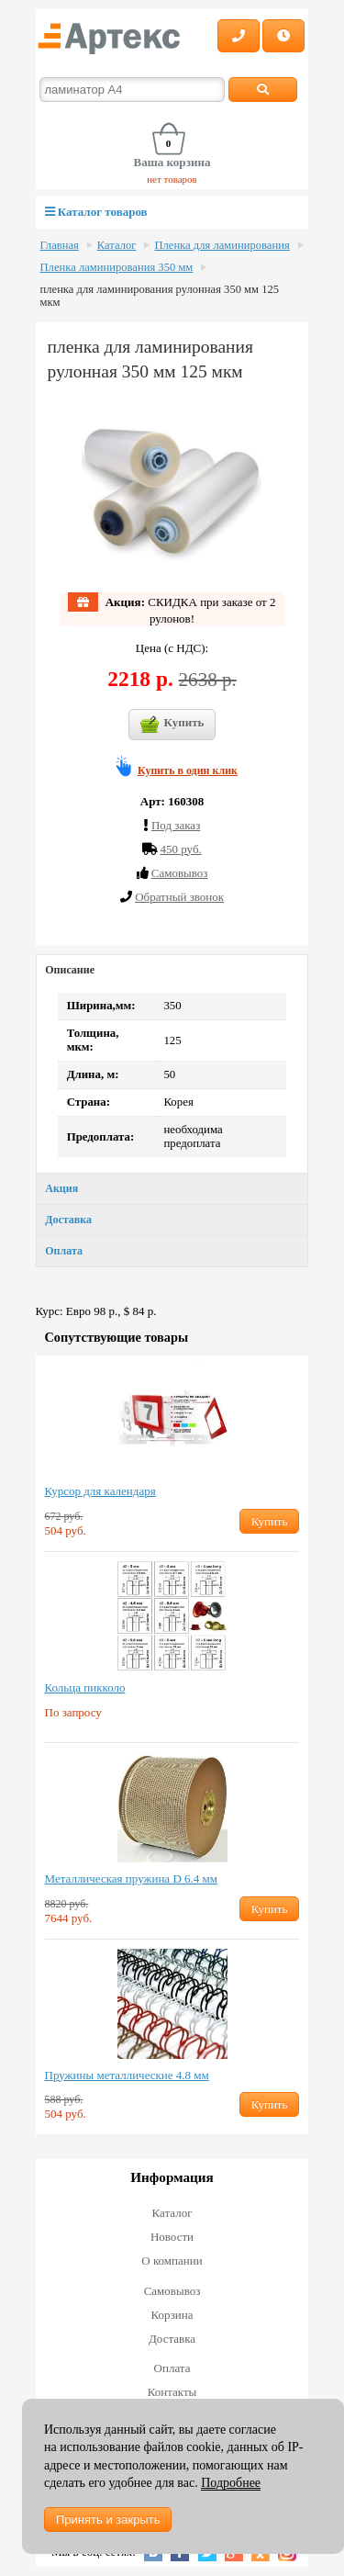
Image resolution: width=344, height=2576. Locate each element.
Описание (69, 969)
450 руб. (180, 849)
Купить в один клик (188, 770)
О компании (171, 2260)
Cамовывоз (179, 873)
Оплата (64, 1250)
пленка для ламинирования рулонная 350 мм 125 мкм (160, 296)
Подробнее (231, 2483)
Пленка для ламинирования (221, 245)
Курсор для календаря (100, 1491)
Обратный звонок (179, 897)
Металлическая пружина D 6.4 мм (131, 1878)
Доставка (68, 1219)
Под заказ (175, 825)
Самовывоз (172, 2291)
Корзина (171, 2315)
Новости (172, 2237)
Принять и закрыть (108, 2519)
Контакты (172, 2392)
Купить (172, 724)
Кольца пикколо (85, 1687)
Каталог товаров (96, 212)
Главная (59, 245)
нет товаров (172, 179)
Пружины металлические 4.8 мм (127, 2075)
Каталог (117, 245)
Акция (61, 1188)
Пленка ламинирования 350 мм (117, 267)
